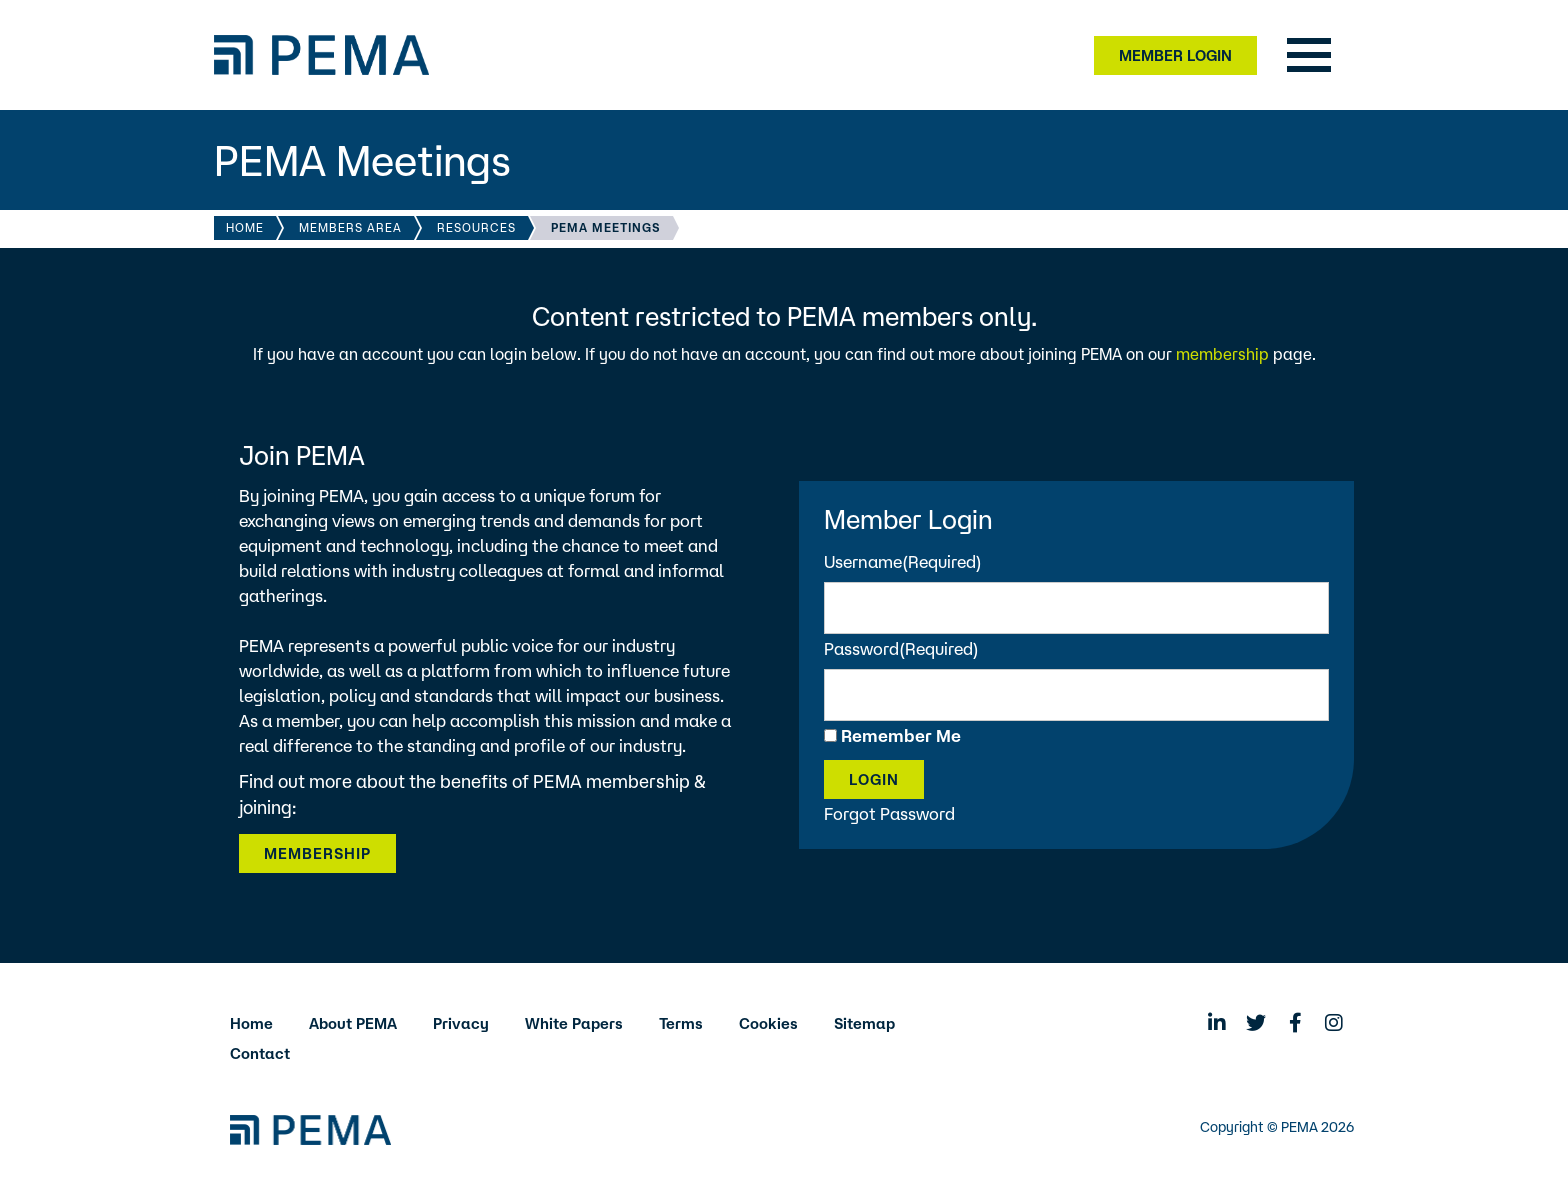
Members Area (350, 227)
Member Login (1175, 55)
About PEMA (353, 1023)
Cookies (768, 1023)
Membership (317, 853)
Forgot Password (889, 813)
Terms (681, 1023)
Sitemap (864, 1023)
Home (245, 227)
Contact (260, 1053)
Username (903, 561)
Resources (476, 227)
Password (901, 648)
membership (1222, 354)
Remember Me (901, 735)
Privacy (461, 1023)
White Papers (574, 1023)
